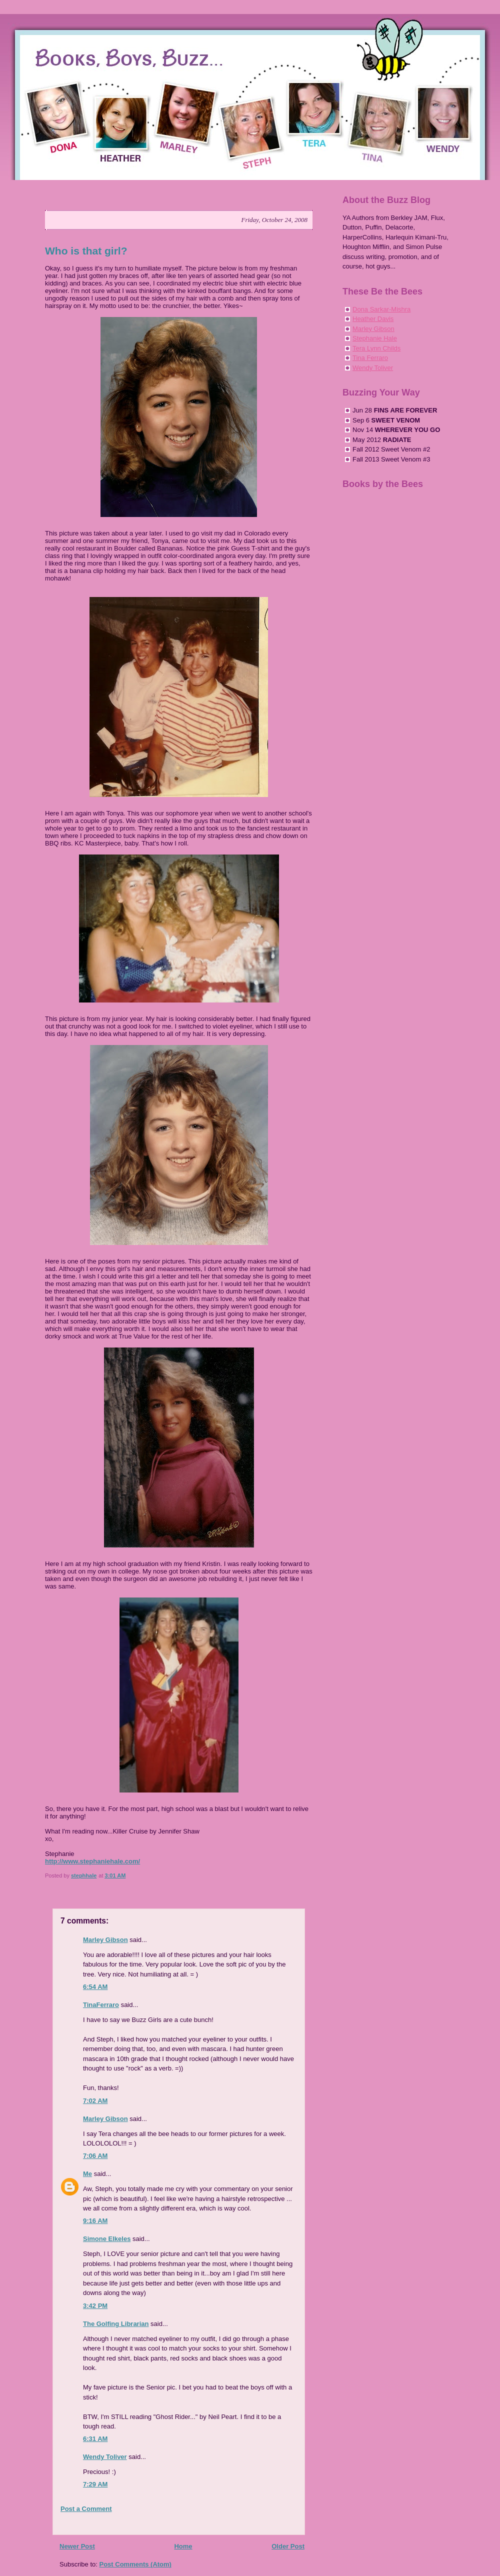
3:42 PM (95, 2306)
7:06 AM (95, 2156)
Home (183, 2546)
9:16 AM (95, 2220)
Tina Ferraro (370, 358)
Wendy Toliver (105, 2456)
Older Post (288, 2546)
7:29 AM (95, 2484)
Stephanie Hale (374, 338)
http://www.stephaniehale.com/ (92, 1861)
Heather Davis (373, 318)
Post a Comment (86, 2508)
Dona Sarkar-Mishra (381, 309)
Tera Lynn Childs (376, 348)
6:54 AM (95, 1986)
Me (87, 2174)
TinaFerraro (101, 2004)
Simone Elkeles (106, 2238)
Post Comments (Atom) (136, 2564)
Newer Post (77, 2546)
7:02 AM (95, 2100)
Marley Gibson (105, 1940)
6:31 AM (95, 2438)
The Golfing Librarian (115, 2324)
